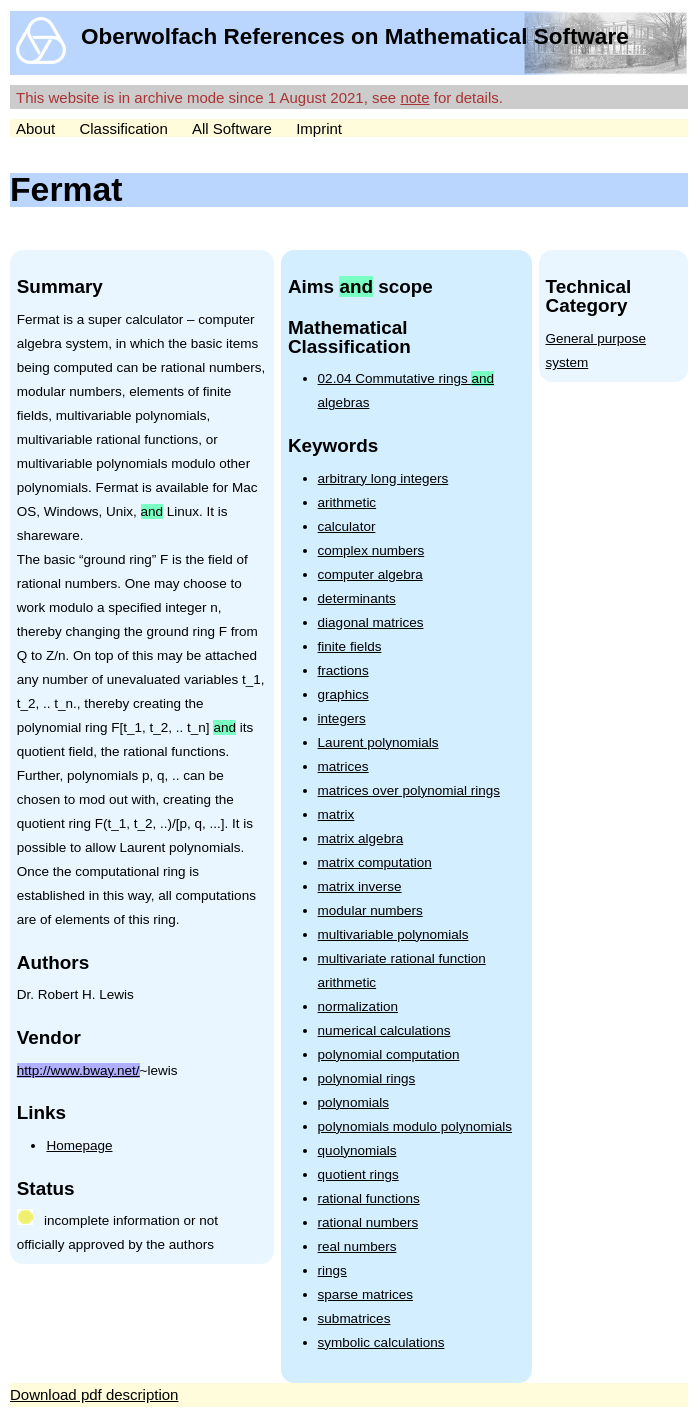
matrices (343, 766)
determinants (357, 598)
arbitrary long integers (383, 478)
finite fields (350, 646)
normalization (358, 1006)
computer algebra (370, 574)
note (414, 97)
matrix (336, 814)
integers (342, 718)
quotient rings (358, 1174)
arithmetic (347, 502)
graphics (343, 694)
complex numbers (371, 550)
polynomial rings (367, 1078)
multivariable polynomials (393, 934)
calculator (347, 526)
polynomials (353, 1102)
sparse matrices (365, 1294)
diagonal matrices (371, 622)
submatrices (354, 1318)
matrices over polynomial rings (409, 790)
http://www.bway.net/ (78, 1070)
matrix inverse (360, 886)
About (35, 128)
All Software (232, 128)
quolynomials (357, 1150)
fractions (343, 670)
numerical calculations (384, 1030)
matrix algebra (361, 838)
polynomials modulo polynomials (415, 1126)
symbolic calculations (381, 1342)
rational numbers (368, 1222)
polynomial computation (389, 1054)
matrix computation (375, 862)
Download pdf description (94, 1394)
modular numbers (370, 910)
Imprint (319, 128)
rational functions (369, 1198)
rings (332, 1270)
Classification (123, 128)
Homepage (79, 1145)
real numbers (357, 1246)
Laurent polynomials (378, 742)
